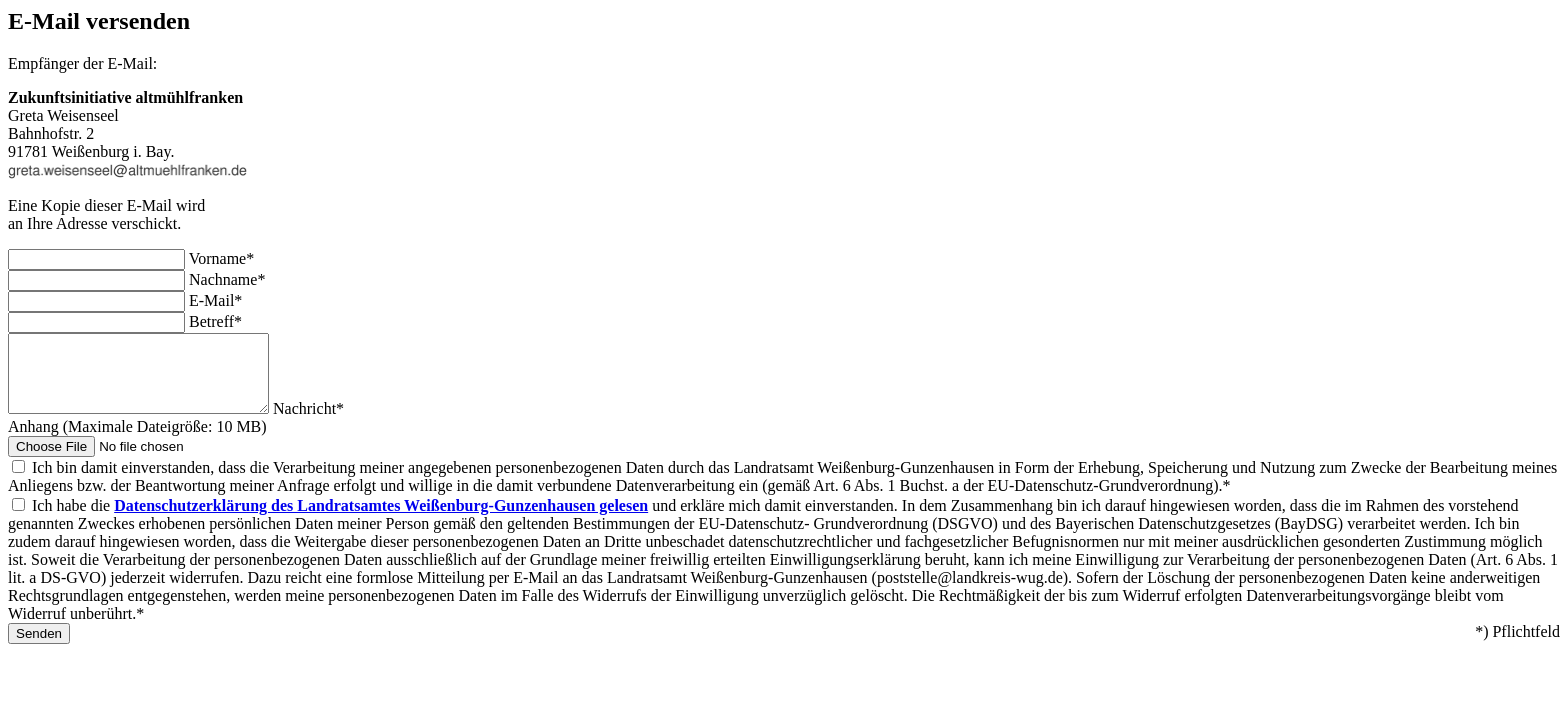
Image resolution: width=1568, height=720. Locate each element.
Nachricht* (338, 423)
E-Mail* (215, 300)
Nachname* (227, 279)
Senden (39, 648)
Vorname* (221, 258)
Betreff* (215, 321)
